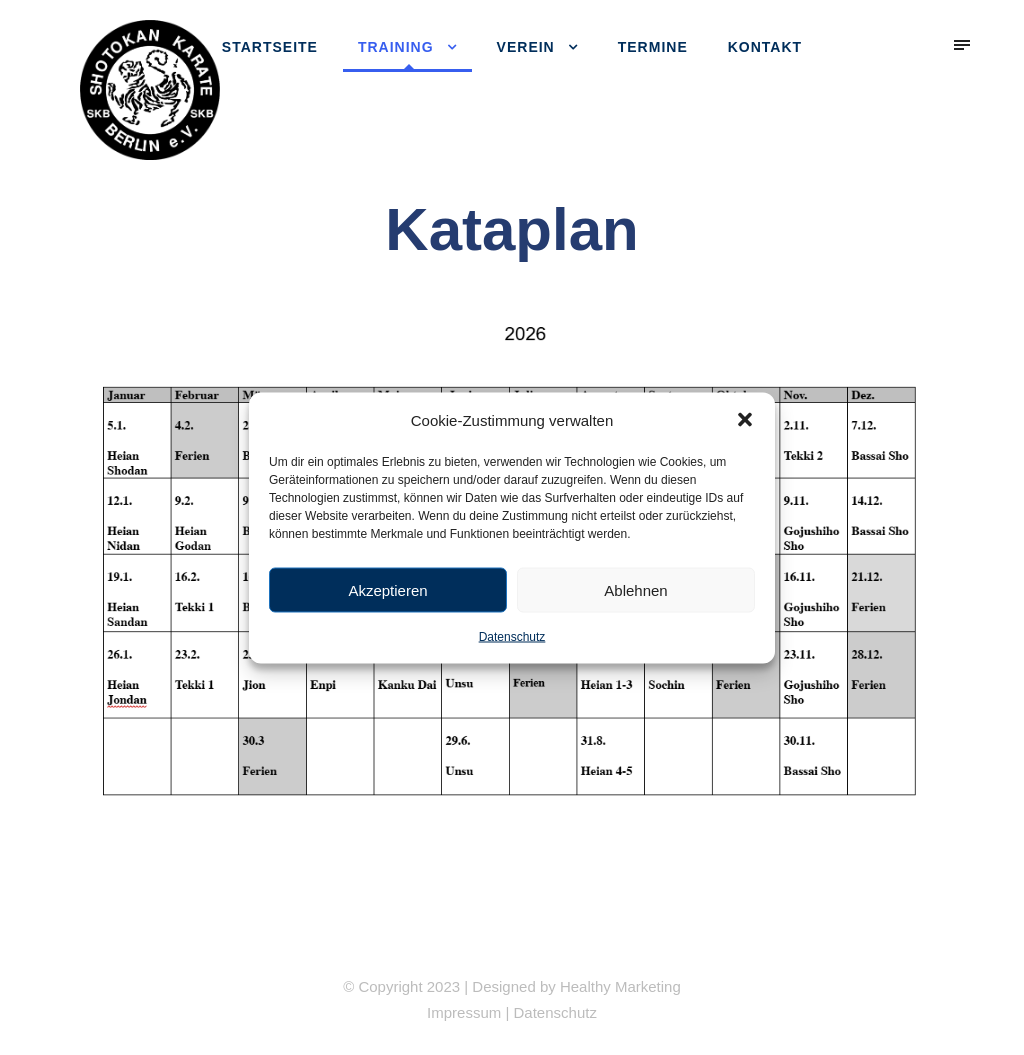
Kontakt (765, 47)
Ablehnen (635, 589)
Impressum (464, 1012)
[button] (745, 420)
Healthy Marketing (620, 986)
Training (396, 47)
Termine (653, 47)
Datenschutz (512, 637)
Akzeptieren (387, 589)
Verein (526, 47)
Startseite (270, 47)
